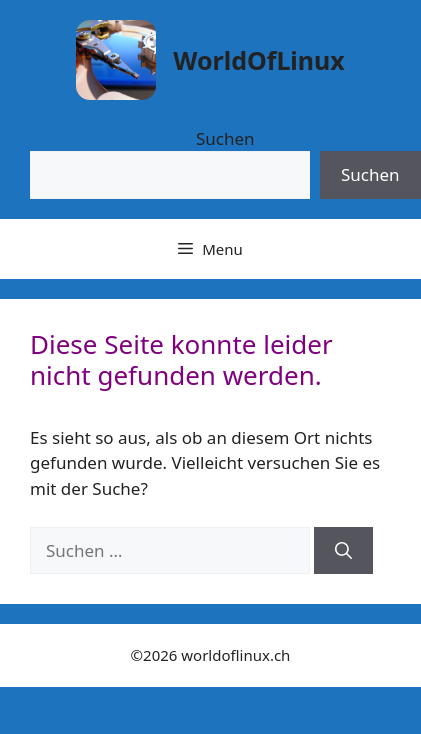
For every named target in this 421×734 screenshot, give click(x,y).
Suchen (225, 138)
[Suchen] (343, 551)
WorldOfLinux (259, 60)
